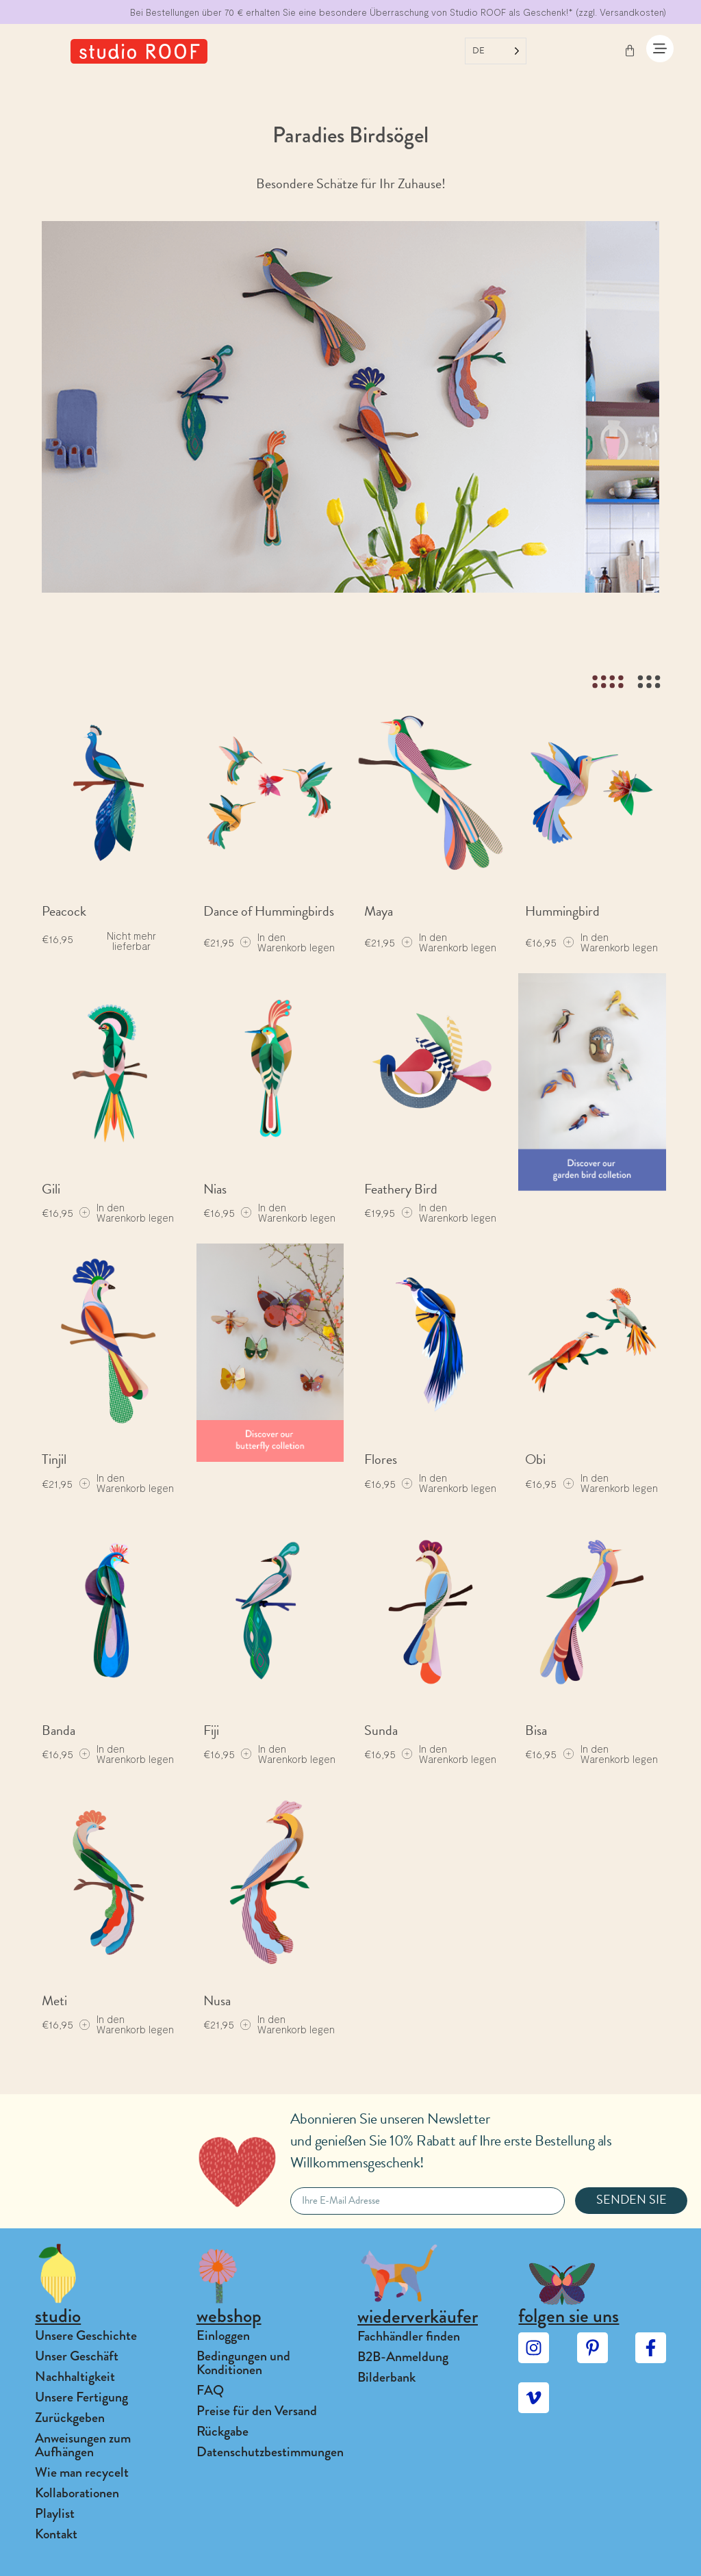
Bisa (536, 1730)
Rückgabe (222, 2431)
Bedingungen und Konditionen (243, 2363)
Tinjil (54, 1459)
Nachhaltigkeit (75, 2376)
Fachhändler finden (408, 2336)
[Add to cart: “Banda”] (127, 1754)
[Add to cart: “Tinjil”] (127, 1483)
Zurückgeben (70, 2417)
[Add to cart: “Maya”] (450, 942)
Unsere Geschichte (86, 2335)
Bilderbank (386, 2377)
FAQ (210, 2390)
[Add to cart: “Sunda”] (450, 1754)
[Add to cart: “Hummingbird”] (611, 942)
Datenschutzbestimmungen (270, 2452)
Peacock (64, 911)
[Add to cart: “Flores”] (450, 1483)
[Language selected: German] (495, 51)
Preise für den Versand (256, 2411)
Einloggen (223, 2335)
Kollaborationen (77, 2493)
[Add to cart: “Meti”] (127, 2024)
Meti (54, 2000)
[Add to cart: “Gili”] (127, 1212)
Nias (215, 1188)
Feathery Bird (400, 1188)
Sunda (381, 1730)
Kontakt (56, 2534)
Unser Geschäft (76, 2356)
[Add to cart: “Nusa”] (288, 2024)
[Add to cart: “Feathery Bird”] (450, 1212)
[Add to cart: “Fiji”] (289, 1754)
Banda (58, 1730)
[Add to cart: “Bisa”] (611, 1754)
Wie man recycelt (82, 2472)
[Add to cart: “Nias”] (289, 1212)
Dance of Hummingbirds (268, 911)
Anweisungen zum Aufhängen (83, 2445)
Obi (535, 1459)
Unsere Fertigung (81, 2397)
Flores (380, 1459)
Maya (378, 911)
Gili (51, 1188)
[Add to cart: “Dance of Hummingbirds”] (288, 942)
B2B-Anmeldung (402, 2357)
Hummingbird (562, 911)
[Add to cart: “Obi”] (611, 1483)
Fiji (211, 1730)
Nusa (217, 2000)
